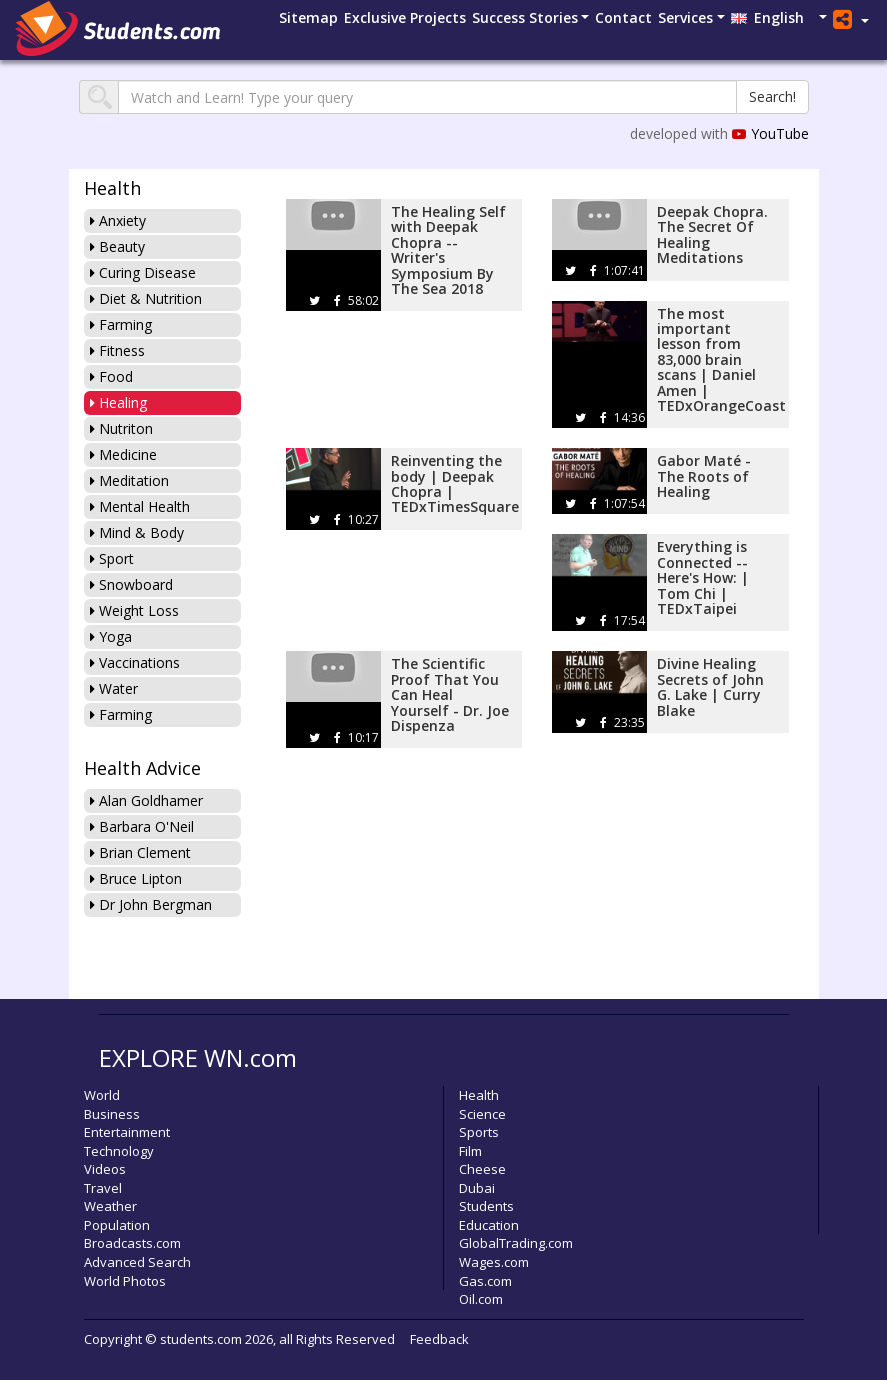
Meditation (129, 480)
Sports (479, 1132)
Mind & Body (137, 532)
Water (114, 688)
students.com (201, 1339)
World (102, 1095)
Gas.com (485, 1281)
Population (117, 1225)
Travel (103, 1188)
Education (489, 1225)
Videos (105, 1169)
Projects (405, 17)
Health (112, 188)
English (773, 17)
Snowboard (131, 584)
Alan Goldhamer (146, 800)
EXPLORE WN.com (198, 1057)
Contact (623, 17)
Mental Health (140, 506)
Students (486, 1206)
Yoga (111, 636)
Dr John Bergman (151, 904)
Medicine (123, 454)
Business (112, 1114)
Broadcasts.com (132, 1243)
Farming (121, 324)
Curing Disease (143, 272)
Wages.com (494, 1262)
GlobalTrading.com (516, 1243)
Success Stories (525, 17)
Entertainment (127, 1132)
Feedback (439, 1339)
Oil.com (481, 1299)
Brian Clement (140, 852)
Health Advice (142, 768)
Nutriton (121, 428)
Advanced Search (137, 1262)
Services (685, 17)
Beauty (117, 246)
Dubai (477, 1188)
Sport (112, 558)
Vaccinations (135, 662)
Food (111, 376)
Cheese (482, 1169)
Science (482, 1114)
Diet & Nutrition (146, 298)
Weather (110, 1206)
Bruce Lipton (136, 878)
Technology (119, 1151)
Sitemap (308, 17)
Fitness (117, 350)
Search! (772, 96)
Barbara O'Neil (142, 826)
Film (470, 1151)
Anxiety (118, 220)
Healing (118, 402)
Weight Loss (134, 610)
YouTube (770, 133)
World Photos (125, 1281)
